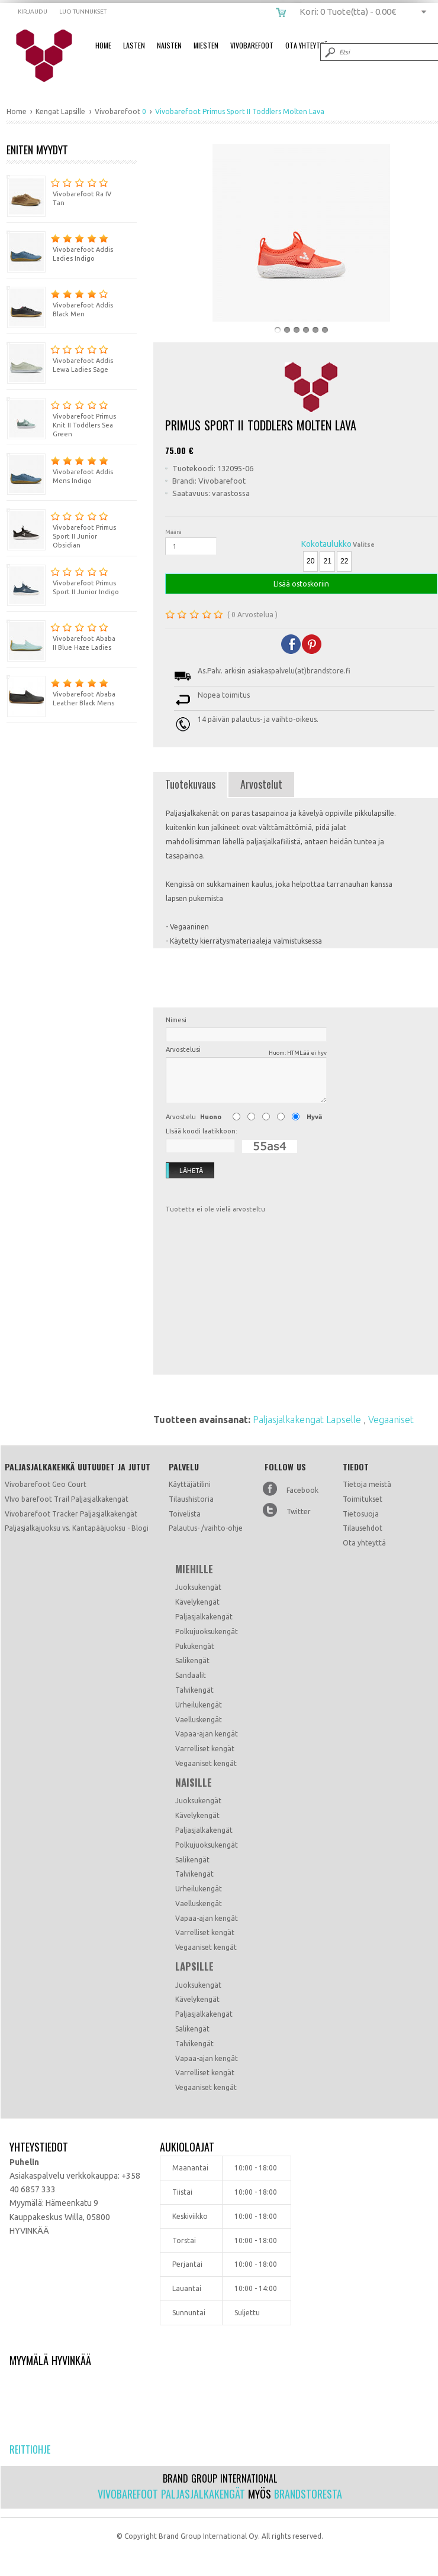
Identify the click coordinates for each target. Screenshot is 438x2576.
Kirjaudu (32, 11)
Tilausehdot (362, 1528)
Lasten (134, 45)
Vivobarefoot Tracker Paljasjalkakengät (71, 1514)
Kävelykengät (197, 1602)
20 (310, 561)
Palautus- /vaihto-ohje (206, 1528)
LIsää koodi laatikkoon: (201, 1131)
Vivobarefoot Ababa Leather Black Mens (61, 691)
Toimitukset (362, 1499)
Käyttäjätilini (190, 1484)
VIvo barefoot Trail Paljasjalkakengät (66, 1499)
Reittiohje (29, 2449)
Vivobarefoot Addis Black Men (60, 301)
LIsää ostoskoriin (301, 583)
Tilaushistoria (191, 1499)
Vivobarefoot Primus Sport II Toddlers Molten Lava (51, 56)
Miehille (194, 1569)
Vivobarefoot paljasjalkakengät (171, 2494)
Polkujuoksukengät (206, 1631)
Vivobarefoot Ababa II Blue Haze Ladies (61, 635)
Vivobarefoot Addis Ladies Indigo (60, 246)
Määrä (173, 532)
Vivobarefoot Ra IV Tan (59, 190)
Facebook (302, 1490)
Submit (329, 52)
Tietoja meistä (367, 1484)
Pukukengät (194, 1646)
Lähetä (184, 1170)
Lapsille (194, 1966)
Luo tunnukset (83, 11)
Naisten (169, 45)
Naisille (193, 1782)
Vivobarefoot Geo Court (45, 1484)
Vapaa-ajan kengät (206, 1734)
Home (103, 45)
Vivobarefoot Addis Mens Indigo (60, 468)
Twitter (298, 1511)
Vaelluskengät (198, 1719)
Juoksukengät (198, 1587)
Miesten (206, 45)
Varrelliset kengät (204, 1748)
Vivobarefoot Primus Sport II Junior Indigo (63, 579)
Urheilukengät (198, 1705)
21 (327, 561)
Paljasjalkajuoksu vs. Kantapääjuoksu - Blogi (77, 1528)
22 (344, 561)
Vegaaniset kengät (206, 1763)
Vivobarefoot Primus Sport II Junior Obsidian (61, 528)
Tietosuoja (361, 1514)
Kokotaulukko (326, 544)
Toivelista (185, 1514)
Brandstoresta (308, 2494)
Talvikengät (194, 1690)
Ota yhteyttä (364, 1543)
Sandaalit (190, 1675)
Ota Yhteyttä (306, 45)
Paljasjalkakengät (204, 1617)
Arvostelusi (246, 1051)
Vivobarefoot (251, 45)
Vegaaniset (391, 1419)
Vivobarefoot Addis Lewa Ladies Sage (60, 357)
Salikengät (192, 1660)
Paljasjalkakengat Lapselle (308, 1419)
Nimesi (176, 1019)
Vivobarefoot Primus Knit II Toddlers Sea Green (61, 417)
